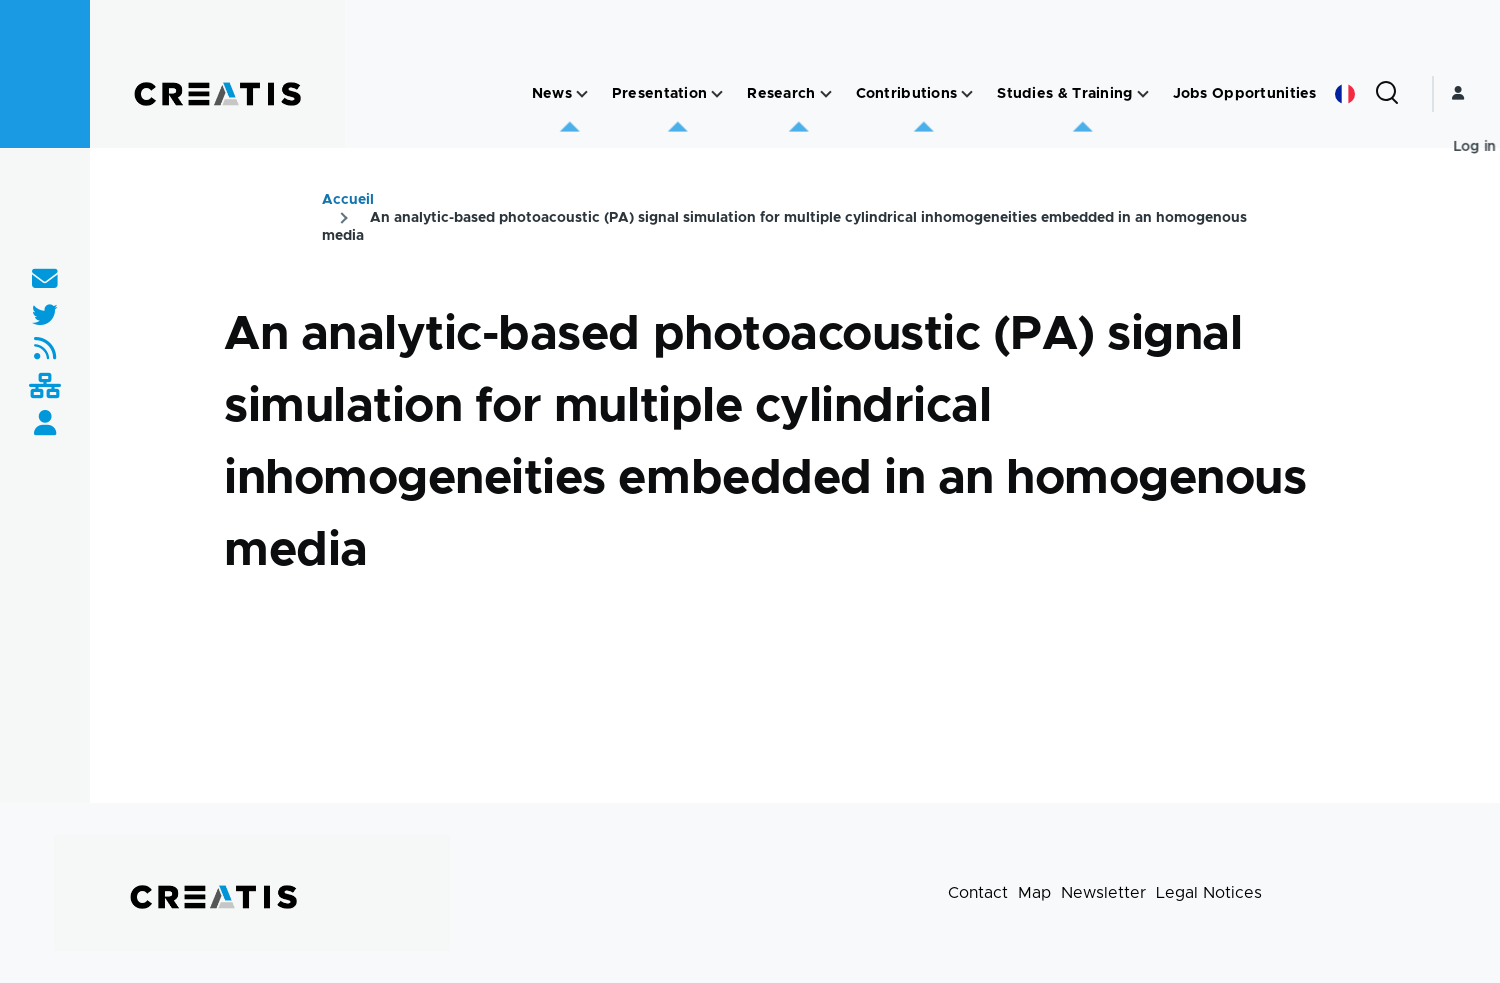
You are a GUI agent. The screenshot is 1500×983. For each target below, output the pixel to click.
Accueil (348, 200)
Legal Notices (1209, 893)
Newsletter (1103, 893)
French (1345, 94)
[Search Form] (1387, 94)
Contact (978, 893)
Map (1034, 893)
